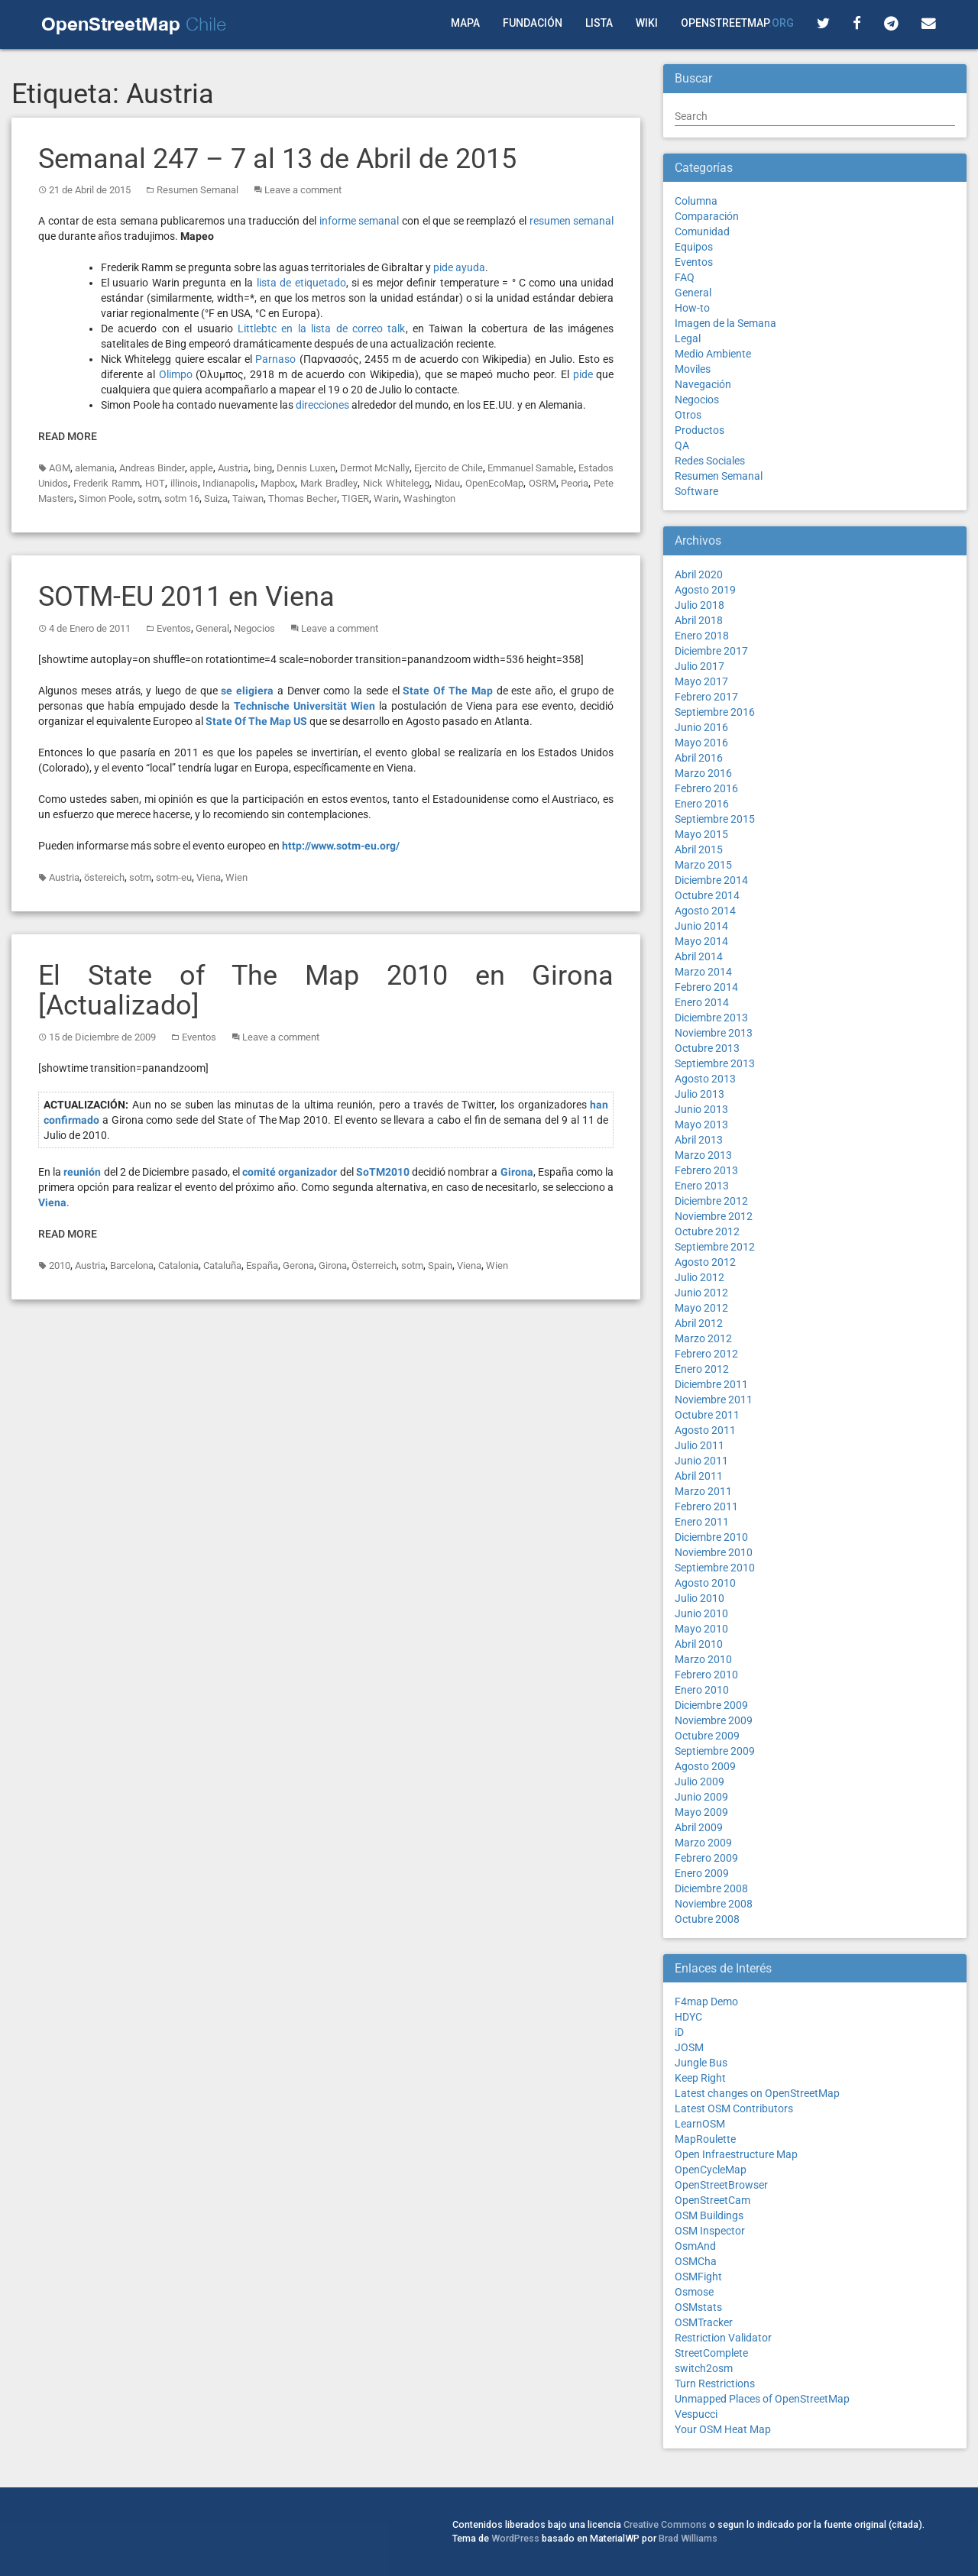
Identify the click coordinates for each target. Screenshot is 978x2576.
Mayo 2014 (701, 941)
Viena (208, 877)
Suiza (216, 498)
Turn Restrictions (715, 2383)
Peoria (574, 483)
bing (263, 468)
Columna (696, 201)
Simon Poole (106, 498)
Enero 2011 (702, 1522)
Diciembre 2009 (711, 1705)
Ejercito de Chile (448, 468)
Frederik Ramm (106, 483)
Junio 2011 (701, 1461)
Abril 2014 (699, 956)
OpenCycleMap (710, 2169)
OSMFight (698, 2276)
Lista (599, 23)
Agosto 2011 (705, 1430)
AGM (59, 468)
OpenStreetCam (712, 2200)
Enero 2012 (702, 1369)
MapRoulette (705, 2139)
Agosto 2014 (705, 911)
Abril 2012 (699, 1323)
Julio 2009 (699, 1781)
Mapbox (278, 483)
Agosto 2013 (705, 1079)
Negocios (254, 628)
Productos (699, 430)
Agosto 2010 (705, 1583)
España (262, 1265)
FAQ (685, 277)
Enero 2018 (702, 635)
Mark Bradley (329, 483)
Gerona (298, 1265)
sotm (149, 498)
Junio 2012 (701, 1292)
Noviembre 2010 (714, 1552)
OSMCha (696, 2261)
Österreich (374, 1265)
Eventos (174, 628)
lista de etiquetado (301, 283)
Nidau (447, 483)
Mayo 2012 (701, 1308)
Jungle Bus (701, 2063)
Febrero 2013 (706, 1170)
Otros (688, 415)
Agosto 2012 (705, 1262)
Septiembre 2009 (715, 1751)
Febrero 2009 (706, 1858)
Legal (688, 338)
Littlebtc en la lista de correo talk (321, 328)
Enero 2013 (702, 1186)
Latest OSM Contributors (734, 2108)
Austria (233, 468)
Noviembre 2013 (714, 1033)
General (212, 628)
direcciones (322, 405)
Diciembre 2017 (711, 651)
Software (696, 491)
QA (682, 445)
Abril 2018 (699, 620)
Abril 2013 (699, 1140)
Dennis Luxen (306, 468)
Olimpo (176, 374)
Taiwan (248, 498)
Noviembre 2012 (714, 1216)
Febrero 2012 (706, 1354)
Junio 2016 (701, 727)
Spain (440, 1265)
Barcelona (132, 1265)
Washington (429, 498)
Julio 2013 (699, 1094)
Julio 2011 (699, 1445)
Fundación (532, 23)
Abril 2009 (699, 1827)
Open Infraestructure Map (736, 2154)
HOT (155, 483)
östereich (104, 877)
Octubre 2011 (707, 1415)
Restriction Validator (723, 2338)
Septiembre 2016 (715, 712)
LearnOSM (700, 2124)
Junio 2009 (701, 1797)
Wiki (647, 23)
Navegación (703, 384)
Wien (236, 877)
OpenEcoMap (494, 483)
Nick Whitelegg (396, 483)
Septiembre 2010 (715, 1567)
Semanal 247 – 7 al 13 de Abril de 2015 (277, 159)
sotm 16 (181, 498)
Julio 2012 (699, 1277)
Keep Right (700, 2078)
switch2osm (704, 2368)
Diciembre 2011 (711, 1384)
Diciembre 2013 (711, 1017)
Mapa (465, 23)
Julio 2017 (699, 666)
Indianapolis (228, 483)
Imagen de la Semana (725, 323)
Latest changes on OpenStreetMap (757, 2093)
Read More (67, 436)
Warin (386, 498)
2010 (59, 1265)
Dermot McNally (375, 468)
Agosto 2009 (705, 1766)
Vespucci (696, 2414)
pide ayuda (459, 267)
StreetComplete (711, 2353)
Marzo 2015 (703, 865)
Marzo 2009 (703, 1843)
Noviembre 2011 (714, 1399)
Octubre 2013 (707, 1048)
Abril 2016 (699, 758)
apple (201, 468)
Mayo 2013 (701, 1124)
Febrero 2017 (706, 697)
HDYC (688, 2017)
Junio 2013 (701, 1109)
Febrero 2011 (706, 1506)
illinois (184, 483)
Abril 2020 (699, 574)
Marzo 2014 (703, 972)
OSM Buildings (709, 2215)
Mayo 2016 (701, 742)
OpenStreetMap (737, 23)
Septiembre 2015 (715, 819)
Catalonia (178, 1265)
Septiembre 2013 (715, 1063)
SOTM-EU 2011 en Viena (186, 597)
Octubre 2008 (707, 1919)
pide (583, 374)
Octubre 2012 (707, 1231)
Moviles (693, 369)
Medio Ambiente (713, 354)
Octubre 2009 (707, 1736)
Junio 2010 (701, 1613)
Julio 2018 (699, 605)
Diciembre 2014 (711, 880)
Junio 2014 (701, 926)
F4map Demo (706, 2001)
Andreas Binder (152, 468)
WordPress (515, 2538)
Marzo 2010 (703, 1659)
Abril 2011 (699, 1476)
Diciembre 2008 (711, 1888)
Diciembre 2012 (711, 1201)
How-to (692, 308)
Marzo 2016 (703, 773)
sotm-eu (174, 877)
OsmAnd (695, 2246)
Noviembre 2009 (714, 1720)
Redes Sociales (710, 461)
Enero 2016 (702, 804)
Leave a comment (303, 190)
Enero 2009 (702, 1873)
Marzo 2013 (703, 1155)
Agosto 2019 (705, 590)
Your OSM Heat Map (723, 2429)
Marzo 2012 (703, 1338)
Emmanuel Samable (530, 468)
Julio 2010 (699, 1598)
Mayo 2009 (701, 1812)
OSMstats (698, 2307)
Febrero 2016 (706, 788)
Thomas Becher (302, 498)
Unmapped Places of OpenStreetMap (762, 2399)
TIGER (355, 498)
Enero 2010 (702, 1690)
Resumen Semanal (197, 190)
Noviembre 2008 (714, 1904)
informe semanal (359, 221)
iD (679, 2032)
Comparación (707, 216)
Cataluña (222, 1265)
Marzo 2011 (703, 1491)
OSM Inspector (710, 2231)
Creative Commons (665, 2524)
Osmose (694, 2292)
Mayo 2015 (701, 834)
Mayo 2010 (701, 1629)
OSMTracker (704, 2322)
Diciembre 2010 (711, 1537)
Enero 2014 (702, 1002)
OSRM (542, 483)
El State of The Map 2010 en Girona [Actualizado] (326, 991)
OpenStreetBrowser (721, 2185)
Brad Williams (688, 2538)
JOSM (689, 2047)
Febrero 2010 (706, 1674)
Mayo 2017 (701, 681)
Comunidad (702, 231)
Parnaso (275, 359)
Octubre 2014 (707, 895)
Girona (333, 1265)
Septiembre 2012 (715, 1247)
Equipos (694, 247)
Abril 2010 (699, 1644)
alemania (95, 468)
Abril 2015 (699, 849)
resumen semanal (571, 221)
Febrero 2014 (706, 987)
